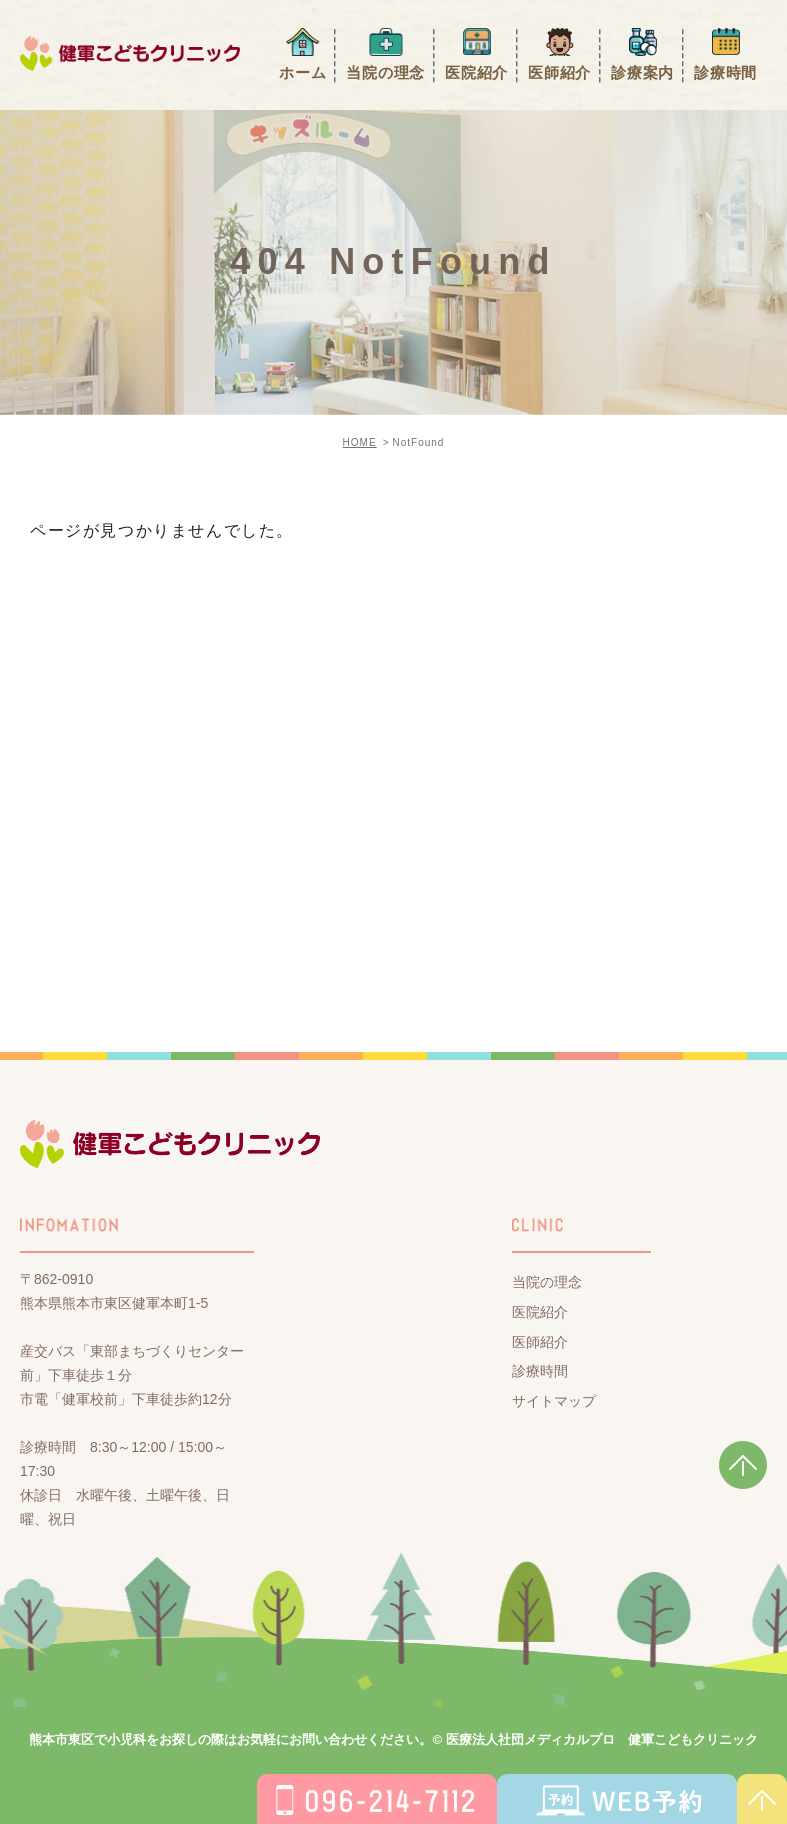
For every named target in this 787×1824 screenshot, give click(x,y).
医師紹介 (559, 72)
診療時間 (725, 72)
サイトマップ (554, 1401)
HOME (360, 442)
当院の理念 (385, 72)
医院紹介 (476, 72)
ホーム (302, 72)
